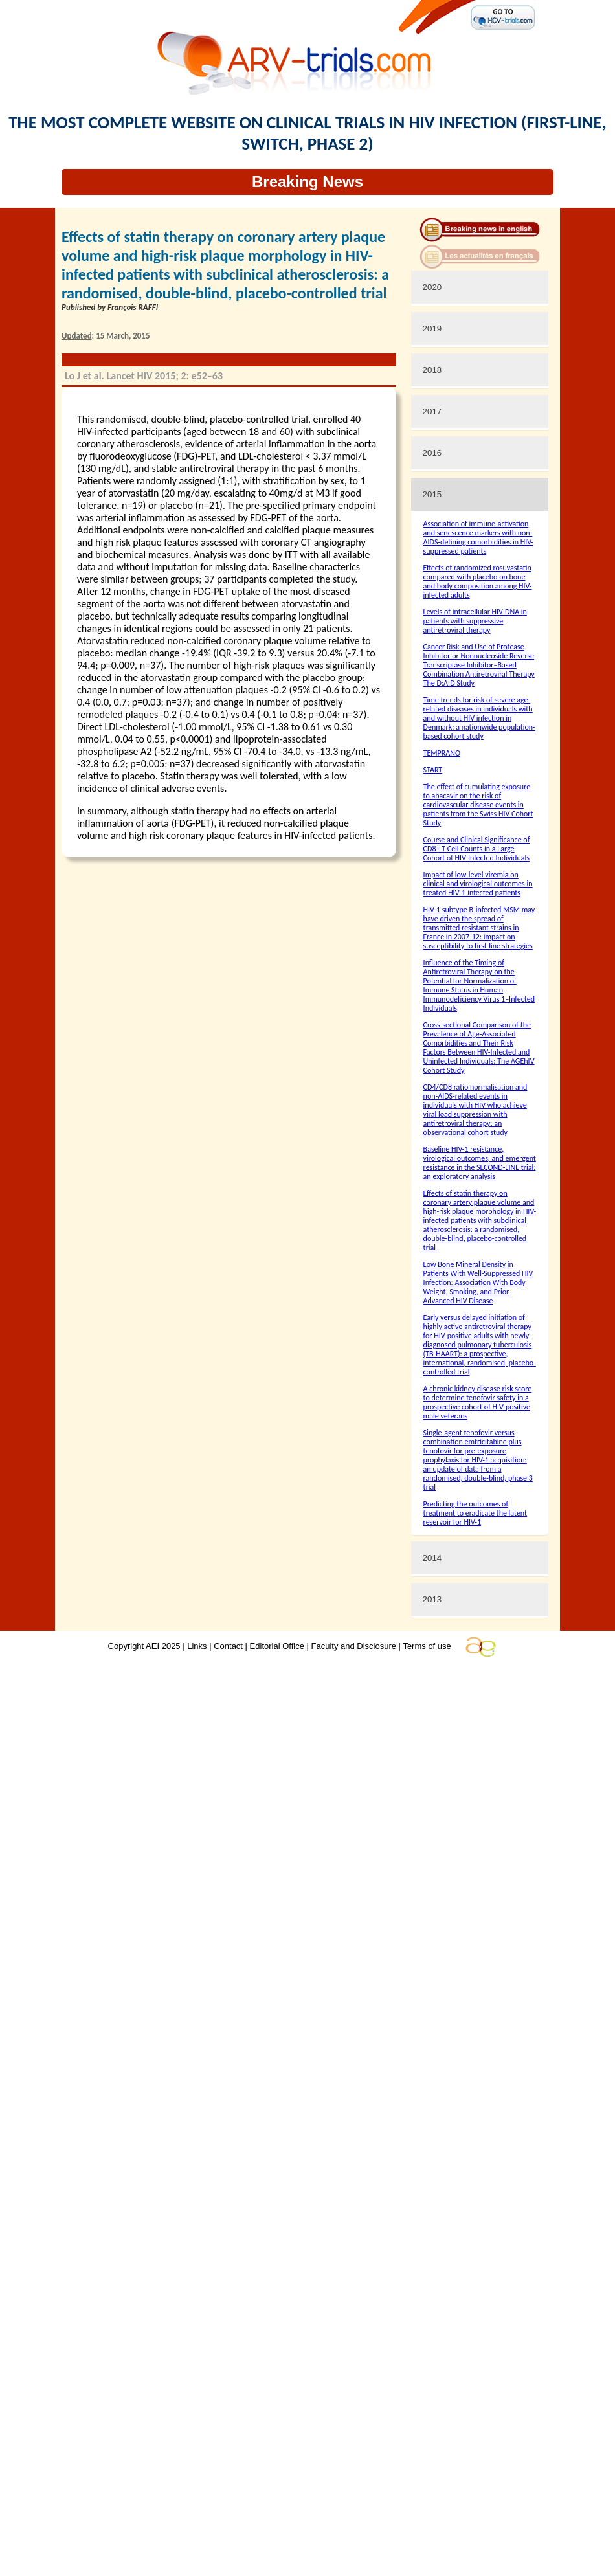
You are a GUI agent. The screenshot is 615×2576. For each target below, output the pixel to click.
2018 (432, 370)
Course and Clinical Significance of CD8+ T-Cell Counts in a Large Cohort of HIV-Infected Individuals (476, 848)
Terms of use (427, 1646)
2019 (432, 328)
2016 (432, 453)
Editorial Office (277, 1646)
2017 (432, 411)
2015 (432, 494)
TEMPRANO (441, 752)
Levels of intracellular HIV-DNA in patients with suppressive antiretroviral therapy (475, 620)
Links (197, 1646)
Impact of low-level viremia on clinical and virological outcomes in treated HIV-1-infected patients (478, 883)
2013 (432, 1599)
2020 (432, 287)
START (433, 769)
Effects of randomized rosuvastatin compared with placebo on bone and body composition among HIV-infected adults (477, 581)
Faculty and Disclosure (354, 1646)
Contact (228, 1646)
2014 (432, 1558)
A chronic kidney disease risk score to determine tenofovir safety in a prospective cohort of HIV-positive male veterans (477, 1402)
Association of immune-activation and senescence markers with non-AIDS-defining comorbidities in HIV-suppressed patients (478, 537)
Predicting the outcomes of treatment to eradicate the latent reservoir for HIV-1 (475, 1513)
